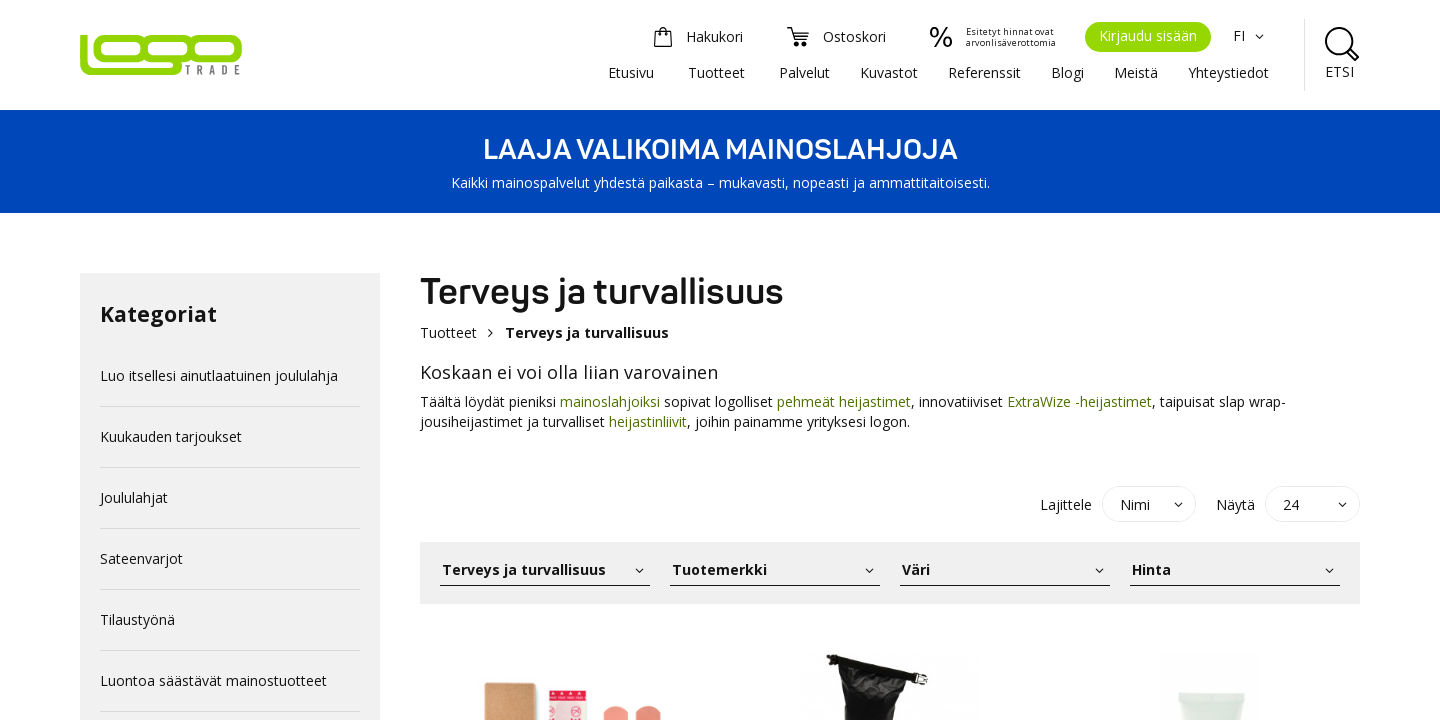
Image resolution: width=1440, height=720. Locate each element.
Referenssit (984, 72)
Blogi (1067, 72)
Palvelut (804, 72)
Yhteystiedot (1228, 72)
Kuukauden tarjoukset (171, 436)
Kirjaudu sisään (1148, 35)
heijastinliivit (648, 421)
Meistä (1136, 72)
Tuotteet (716, 72)
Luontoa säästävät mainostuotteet (213, 680)
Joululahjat (134, 497)
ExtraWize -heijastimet (1079, 401)
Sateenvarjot (141, 558)
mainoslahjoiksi (610, 401)
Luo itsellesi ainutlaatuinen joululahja (219, 375)
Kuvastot (889, 72)
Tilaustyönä (137, 619)
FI (1251, 35)
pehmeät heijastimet (844, 401)
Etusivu (631, 72)
